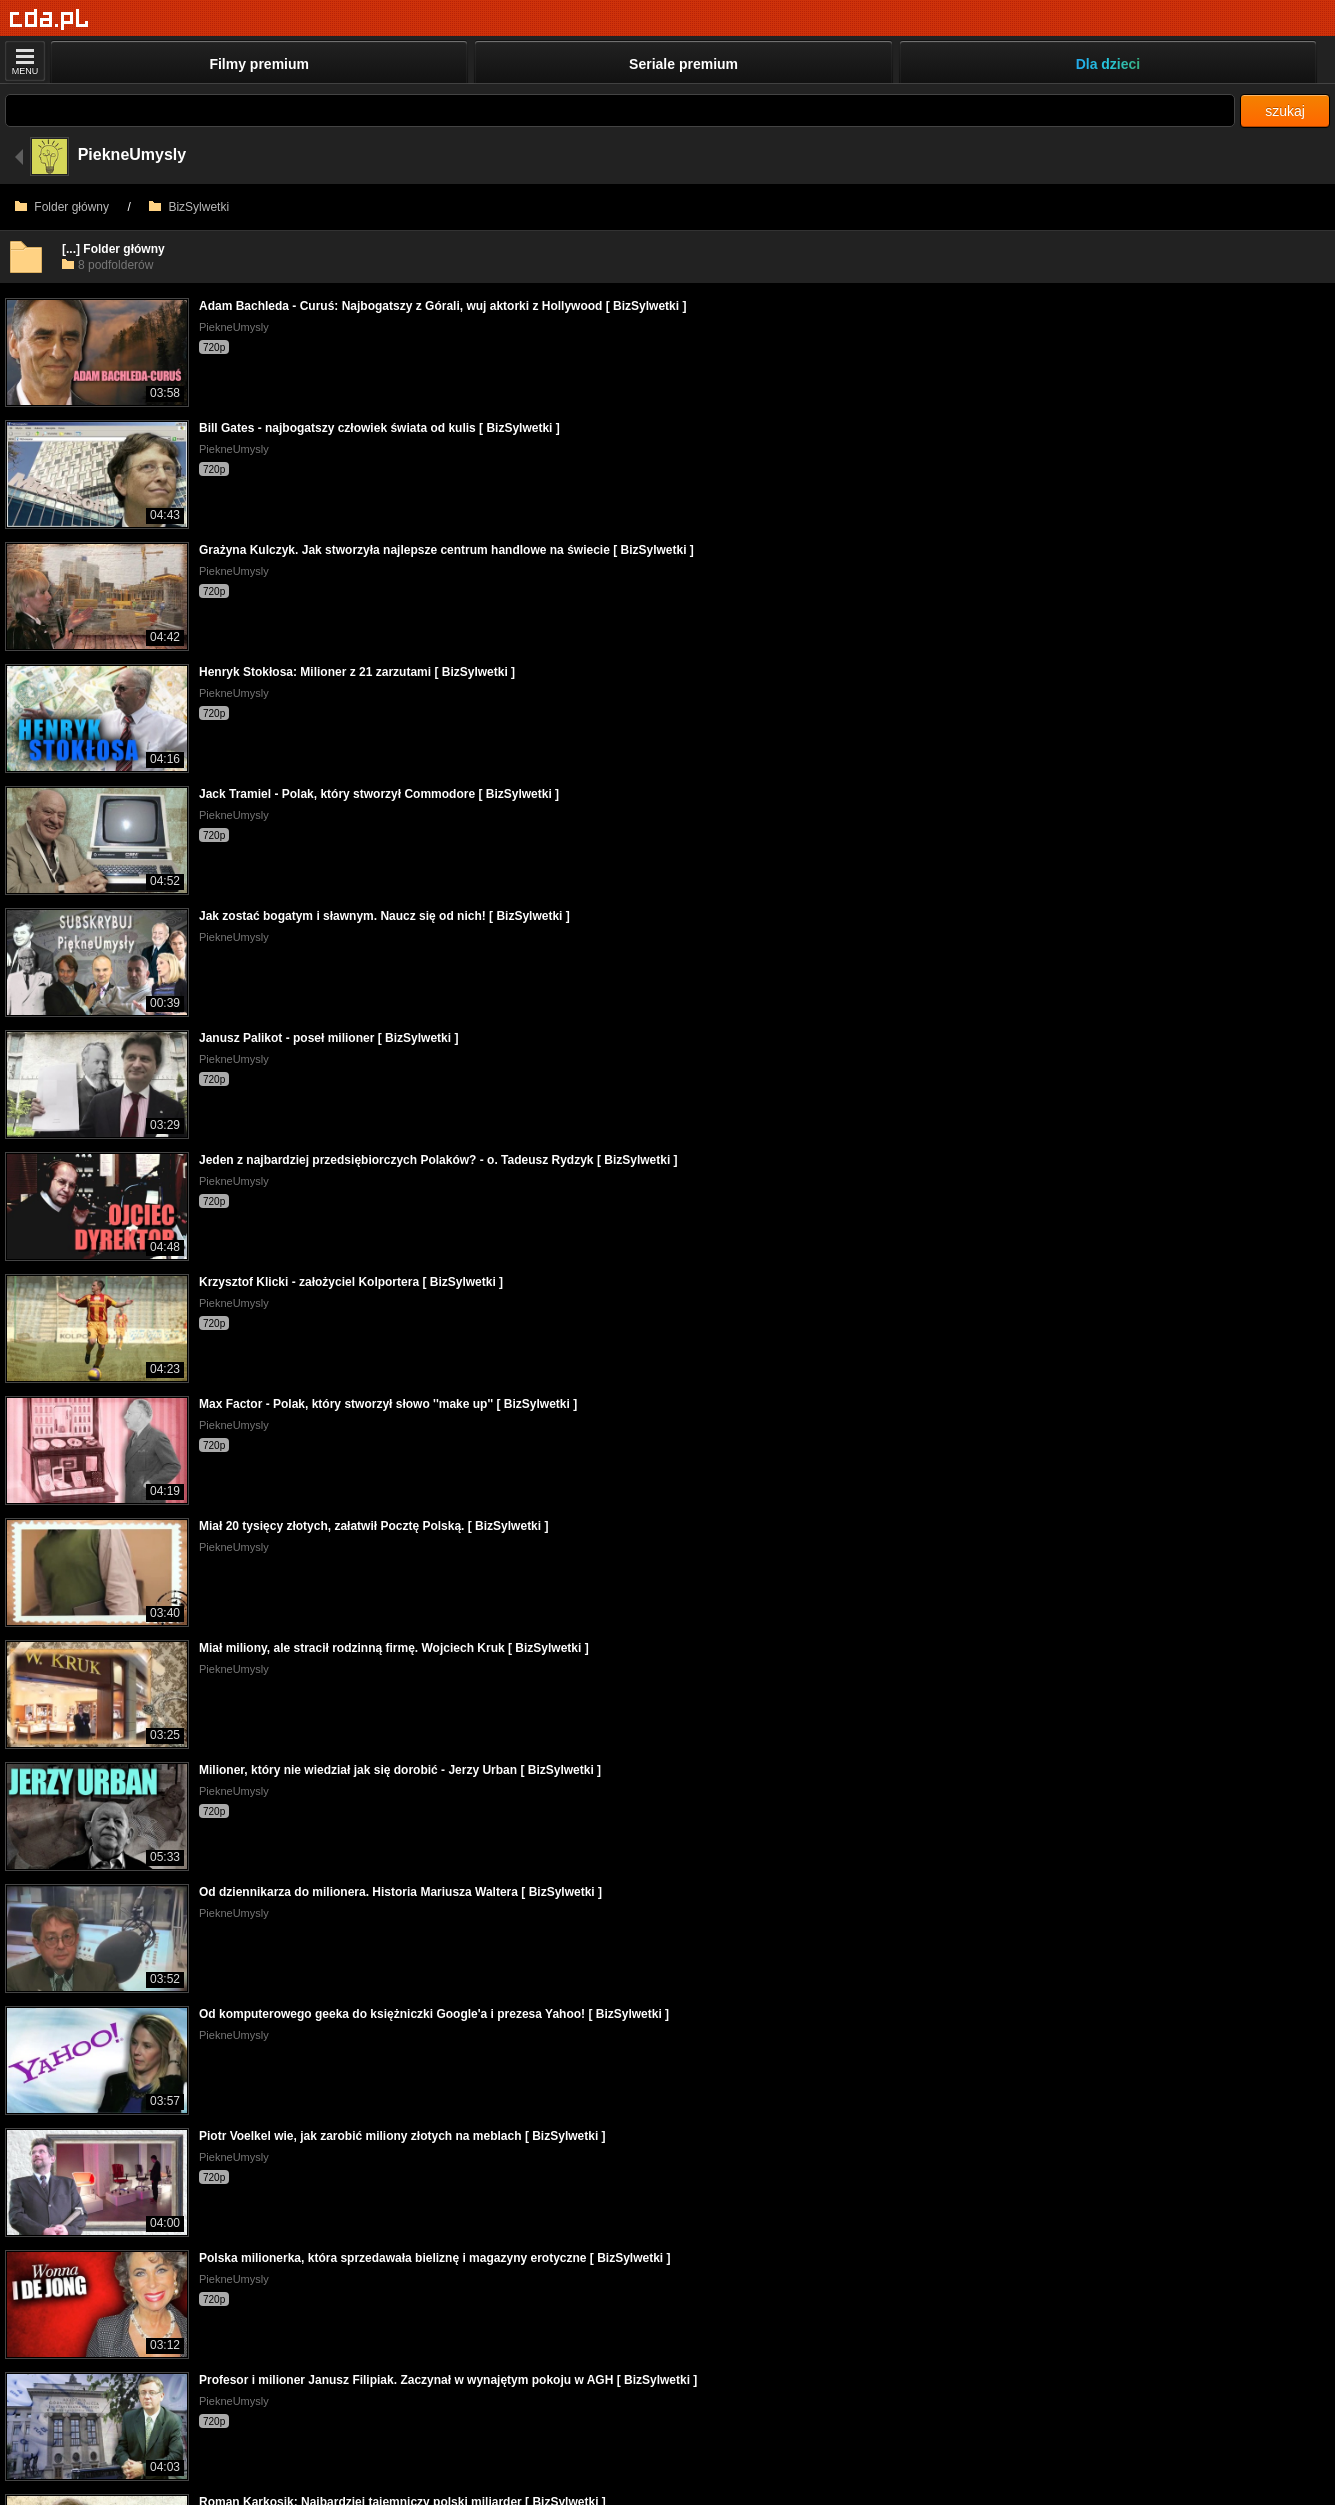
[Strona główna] (49, 19)
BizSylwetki (189, 207)
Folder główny (62, 207)
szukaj (1285, 111)
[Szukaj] (620, 110)
